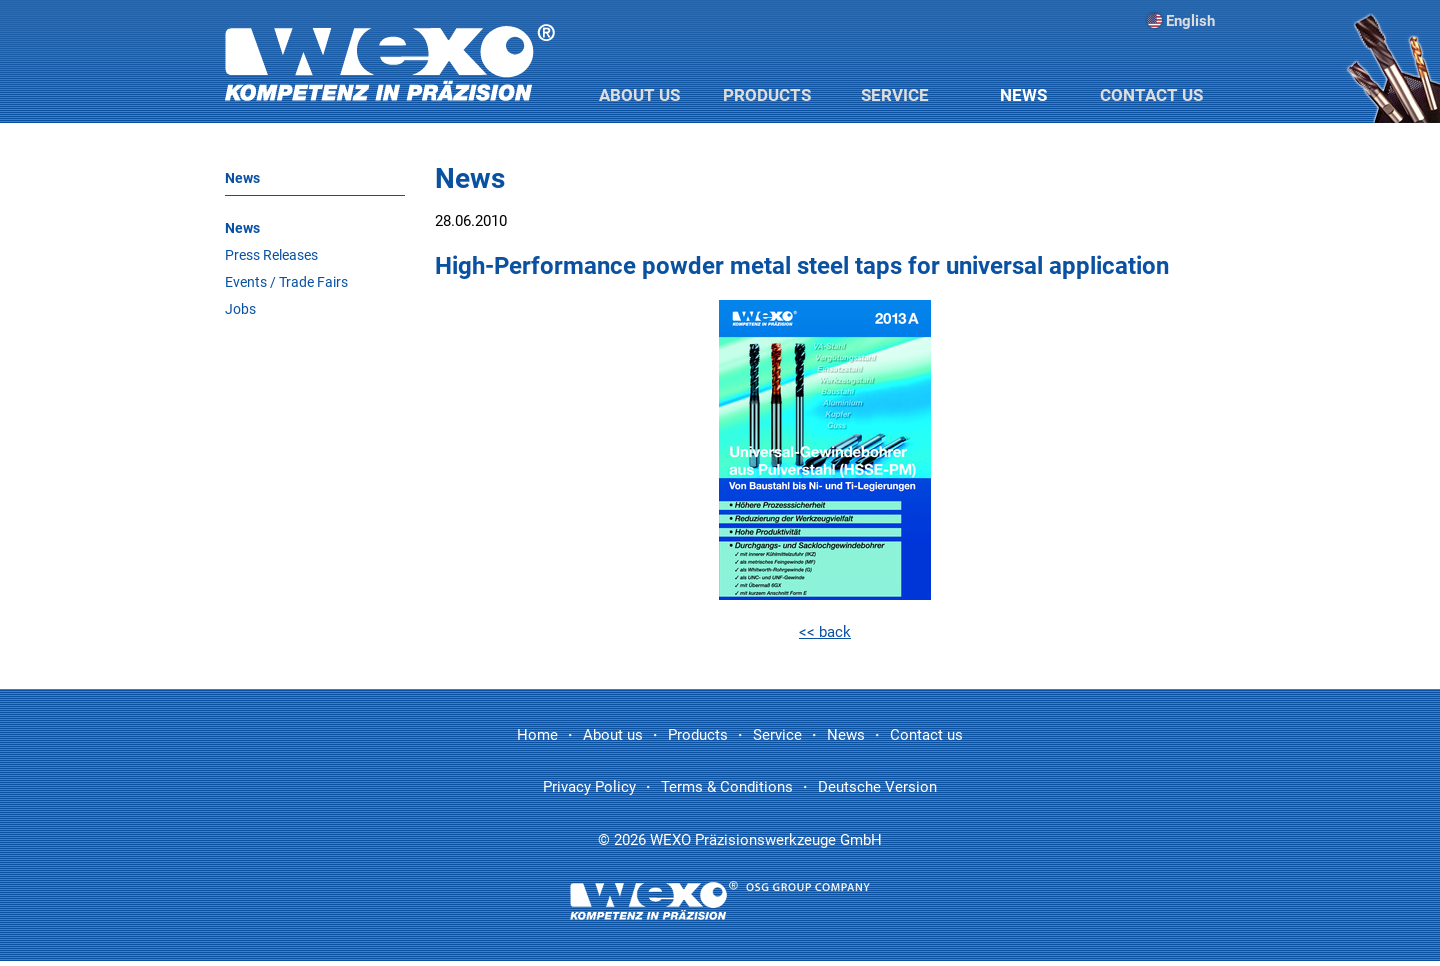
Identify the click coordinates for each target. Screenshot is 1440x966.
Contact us (1151, 95)
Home (537, 735)
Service (895, 95)
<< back (825, 632)
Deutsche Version (877, 787)
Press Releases (271, 255)
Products (767, 95)
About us (639, 95)
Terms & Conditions (727, 787)
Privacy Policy (589, 787)
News (1023, 95)
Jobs (240, 309)
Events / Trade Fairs (286, 282)
